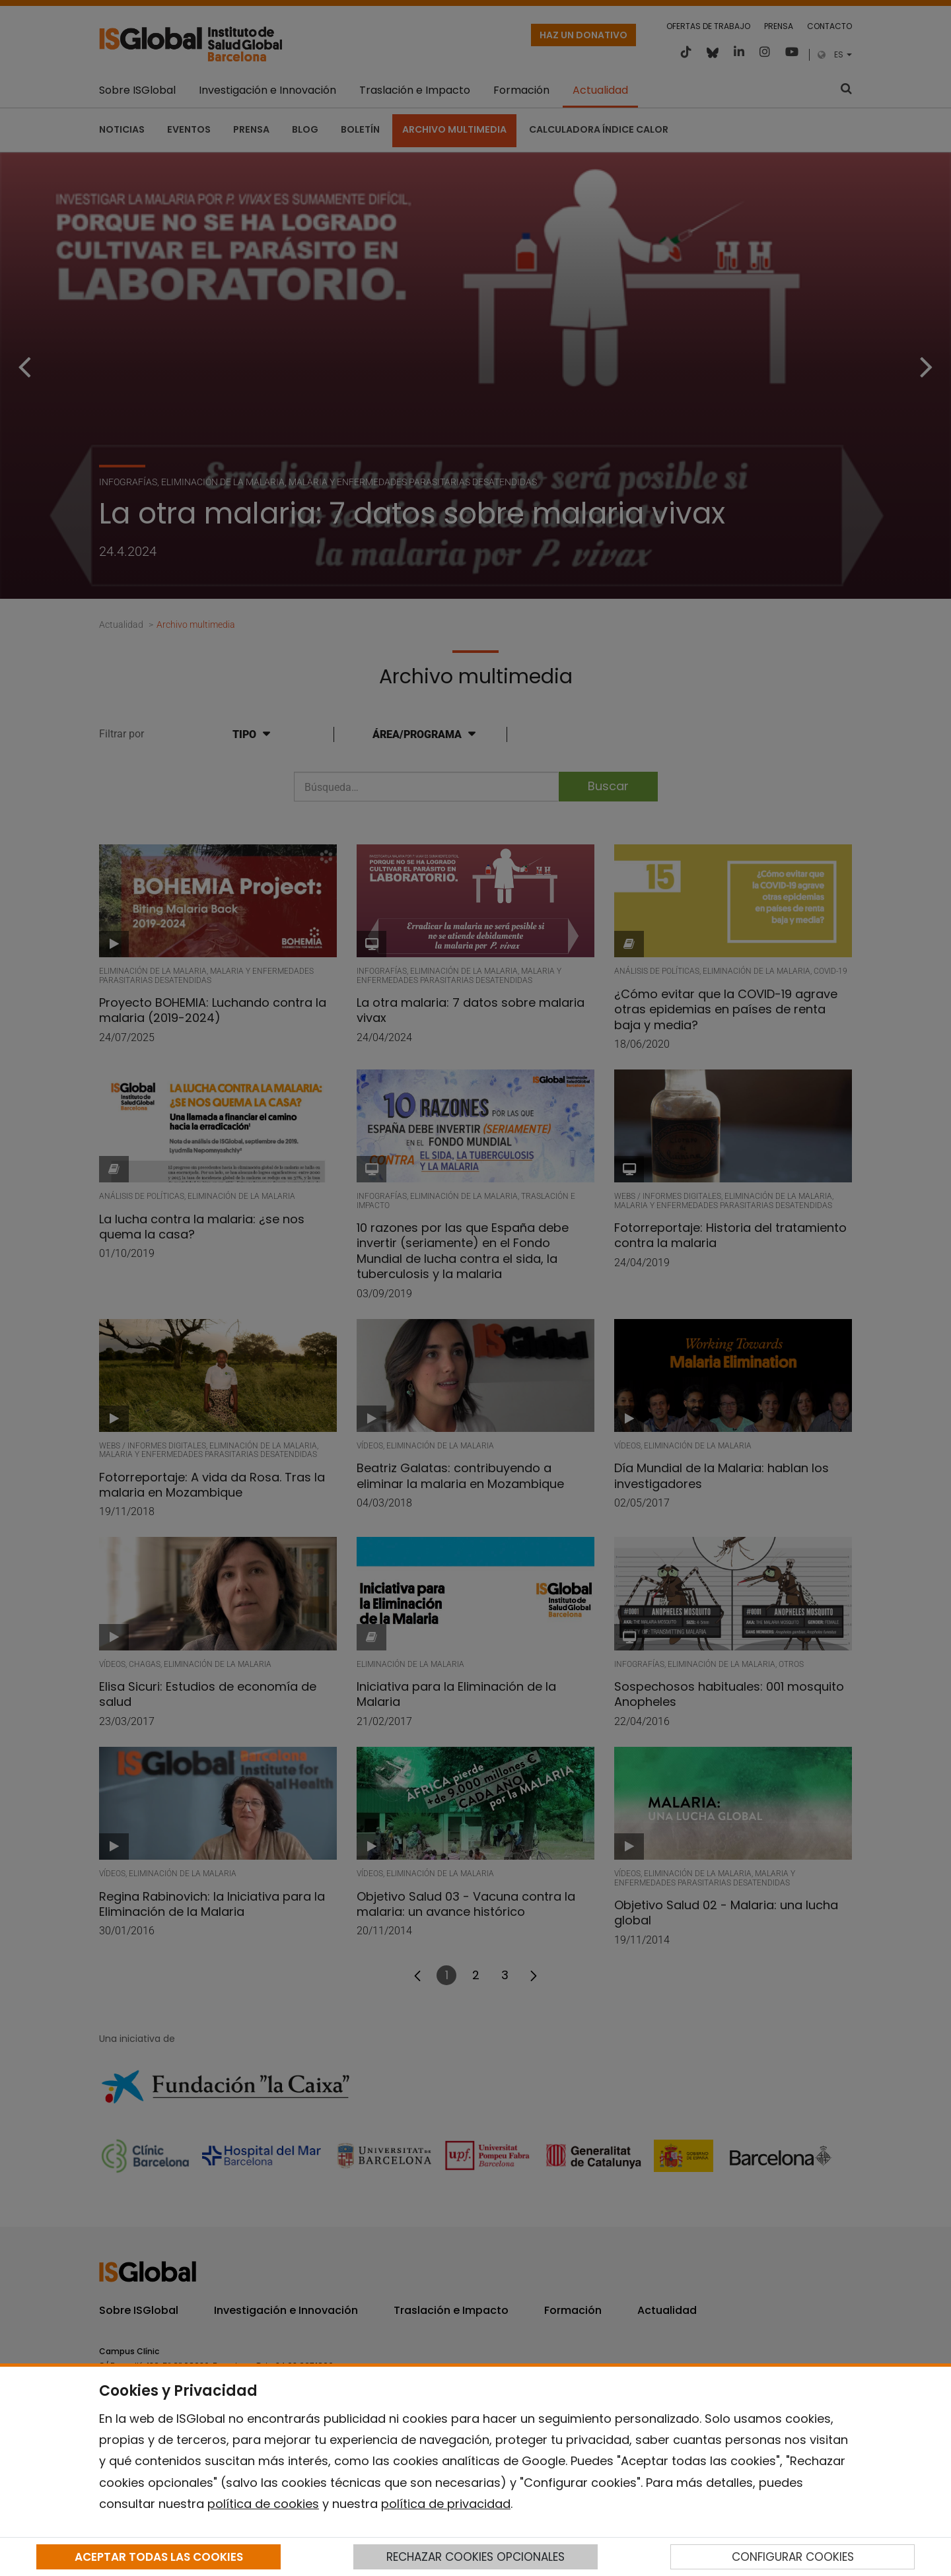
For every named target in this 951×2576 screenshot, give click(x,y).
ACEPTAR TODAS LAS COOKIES (159, 2557)
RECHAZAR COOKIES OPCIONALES (475, 2557)
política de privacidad (446, 2503)
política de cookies (263, 2503)
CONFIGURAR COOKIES (793, 2557)
